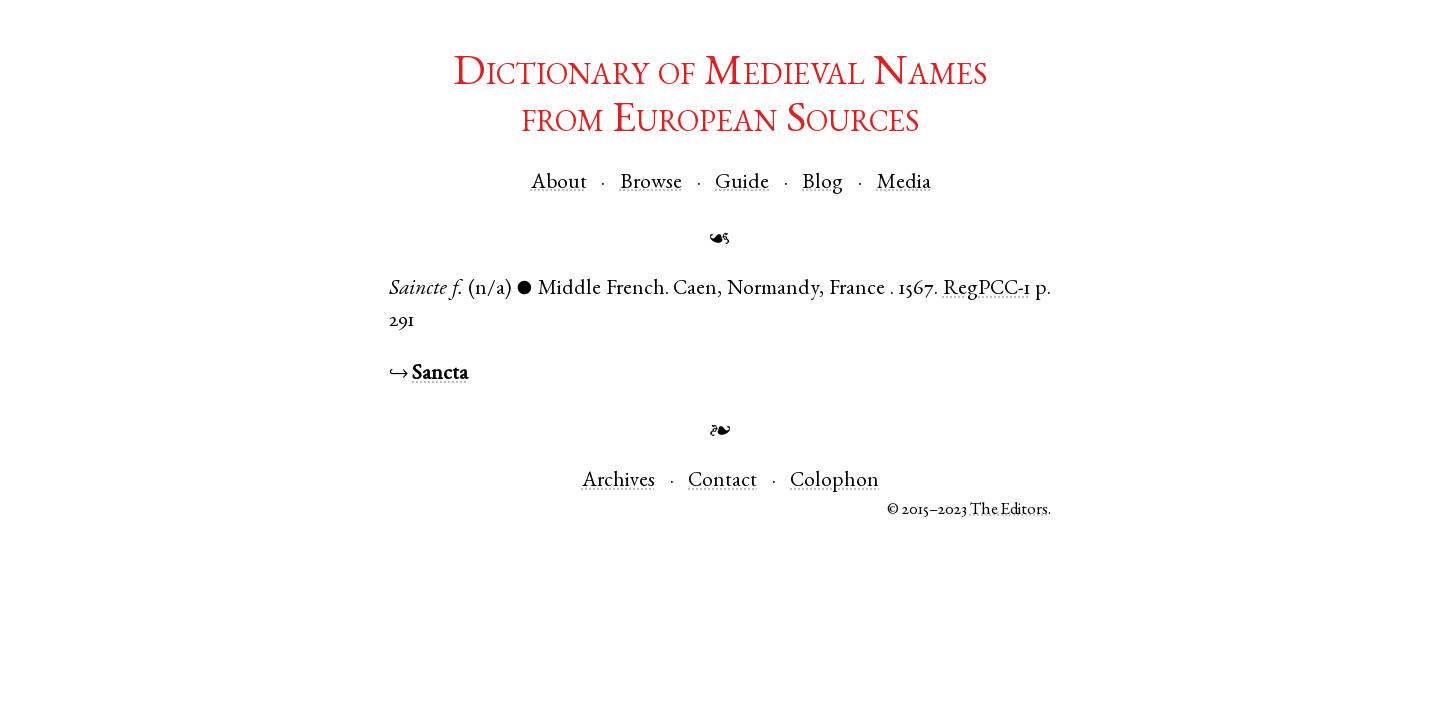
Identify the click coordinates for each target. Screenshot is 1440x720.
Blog (822, 183)
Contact (722, 481)
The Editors (1009, 510)
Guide (742, 183)
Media (904, 183)
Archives (618, 481)
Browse (651, 183)
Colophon (834, 481)
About (559, 183)
